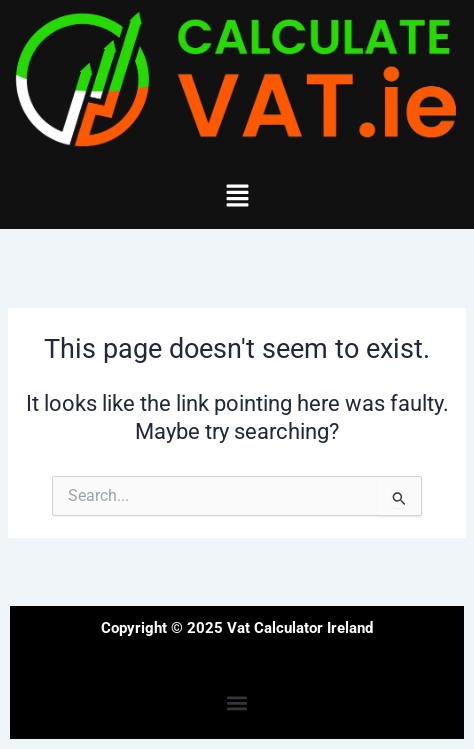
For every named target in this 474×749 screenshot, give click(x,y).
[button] (237, 197)
